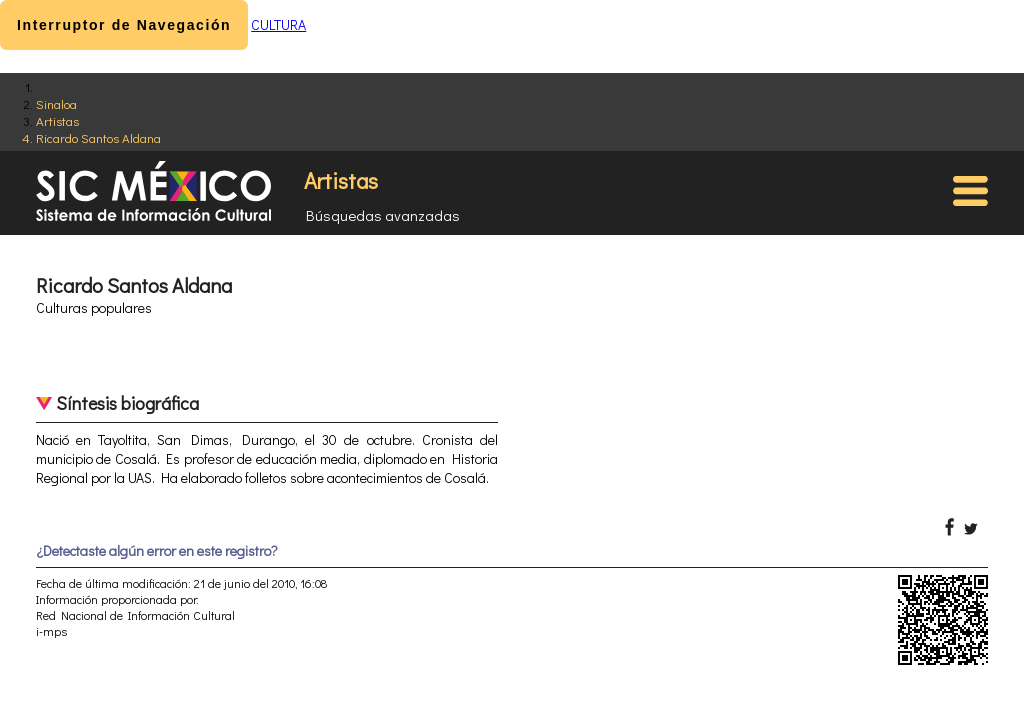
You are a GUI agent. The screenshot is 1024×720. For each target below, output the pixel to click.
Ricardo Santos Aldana (98, 137)
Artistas (57, 120)
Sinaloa (56, 103)
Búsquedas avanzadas (383, 215)
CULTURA (278, 24)
